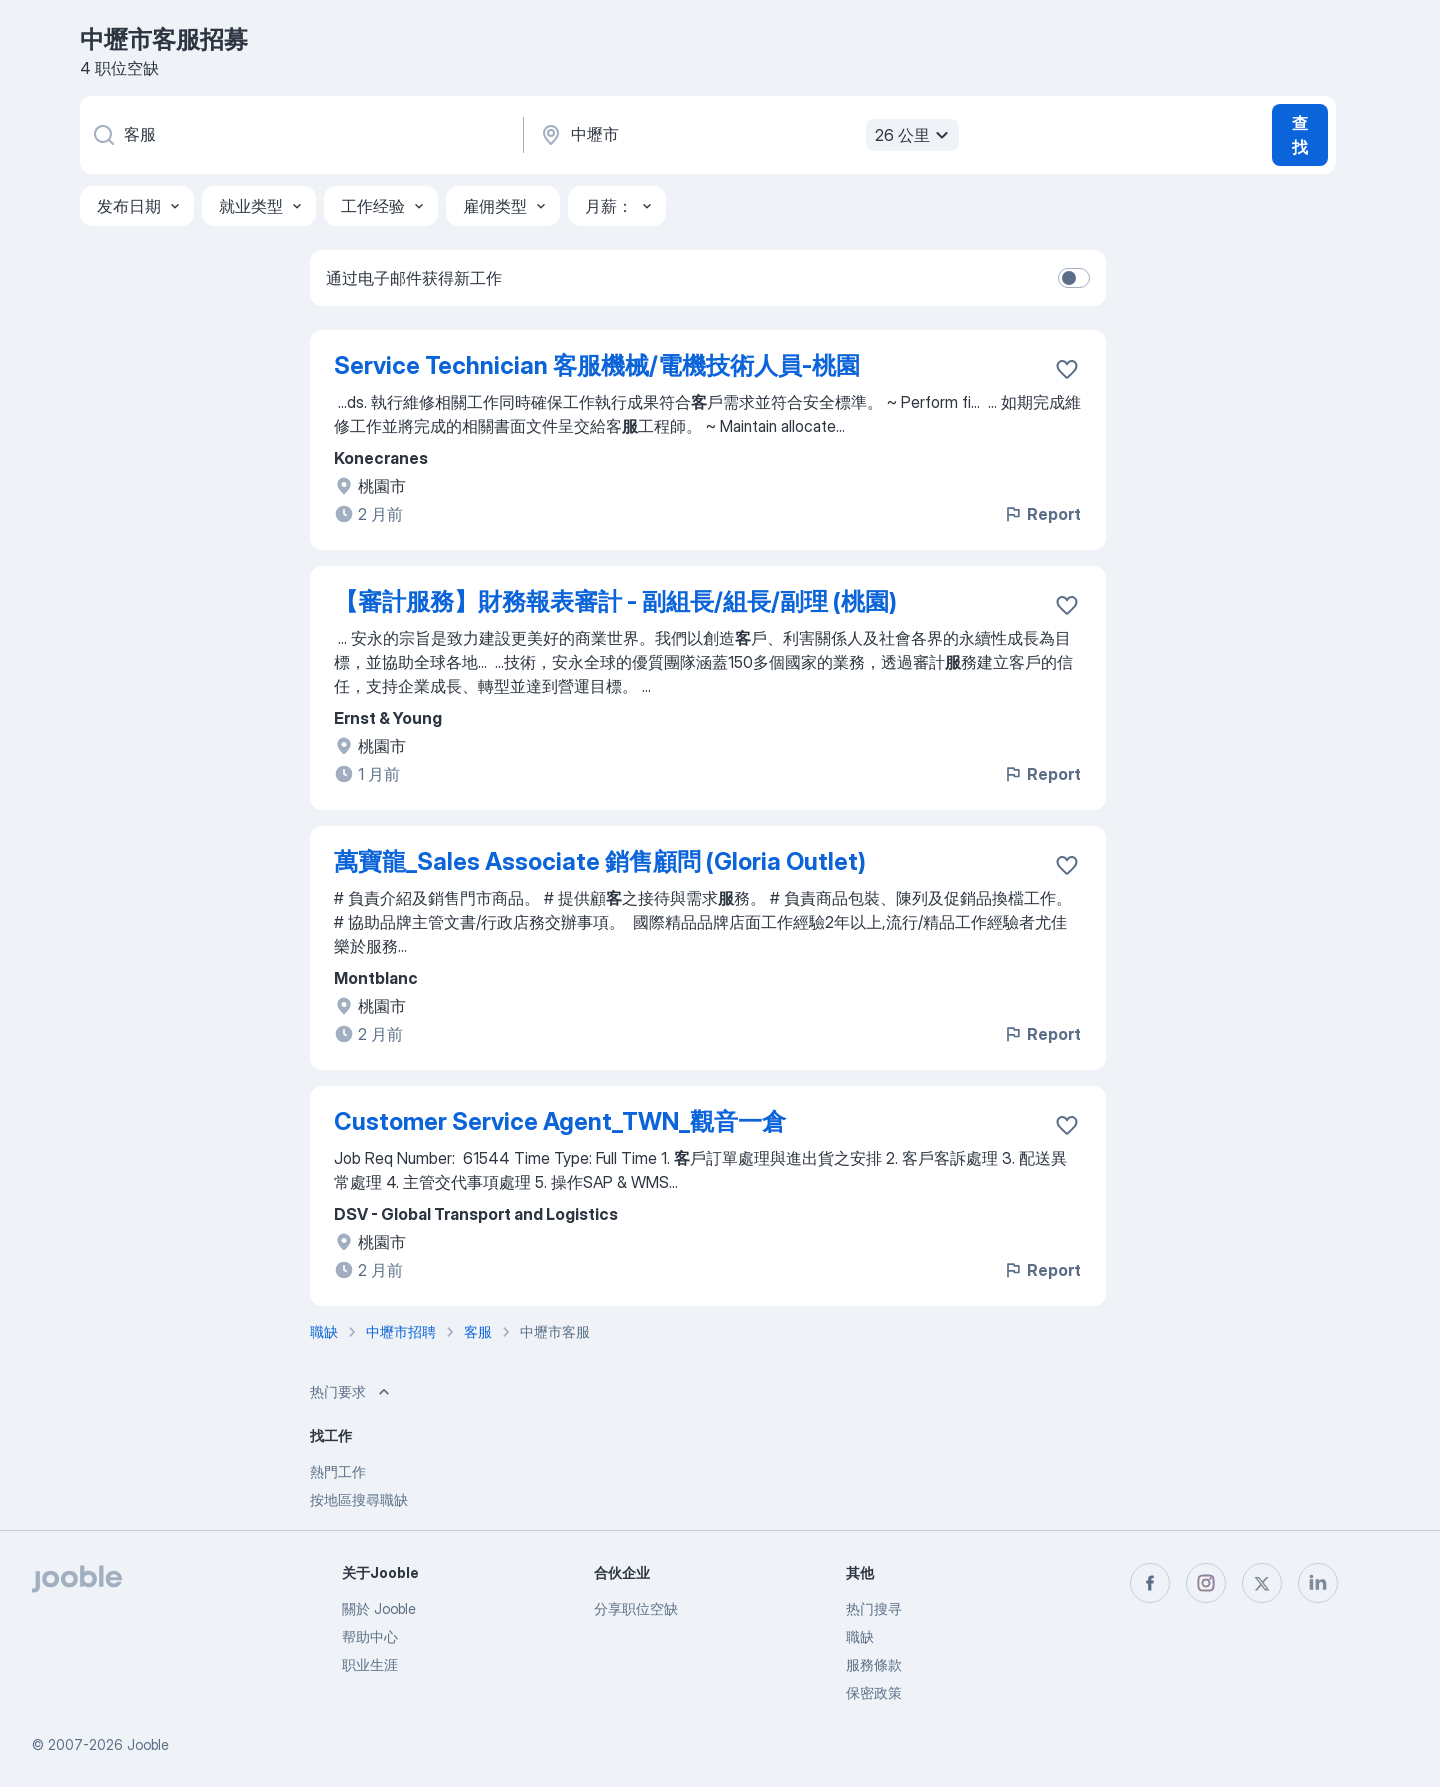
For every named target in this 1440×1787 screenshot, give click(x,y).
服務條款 (874, 1664)
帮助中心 (370, 1636)
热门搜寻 (874, 1608)
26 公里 (914, 135)
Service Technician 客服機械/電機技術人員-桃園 (597, 365)
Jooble (148, 1744)
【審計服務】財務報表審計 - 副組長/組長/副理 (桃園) (615, 601)
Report (1042, 514)
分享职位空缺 (636, 1608)
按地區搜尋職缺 (359, 1499)
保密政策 (874, 1692)
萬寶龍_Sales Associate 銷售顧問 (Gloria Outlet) (600, 861)
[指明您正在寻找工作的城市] (747, 135)
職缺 (860, 1636)
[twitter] (1262, 1583)
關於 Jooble (379, 1608)
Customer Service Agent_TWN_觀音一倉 (560, 1121)
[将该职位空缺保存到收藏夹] (1067, 369)
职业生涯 (370, 1664)
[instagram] (1206, 1583)
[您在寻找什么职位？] (300, 135)
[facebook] (1150, 1583)
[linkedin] (1318, 1583)
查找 (1300, 135)
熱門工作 (338, 1471)
